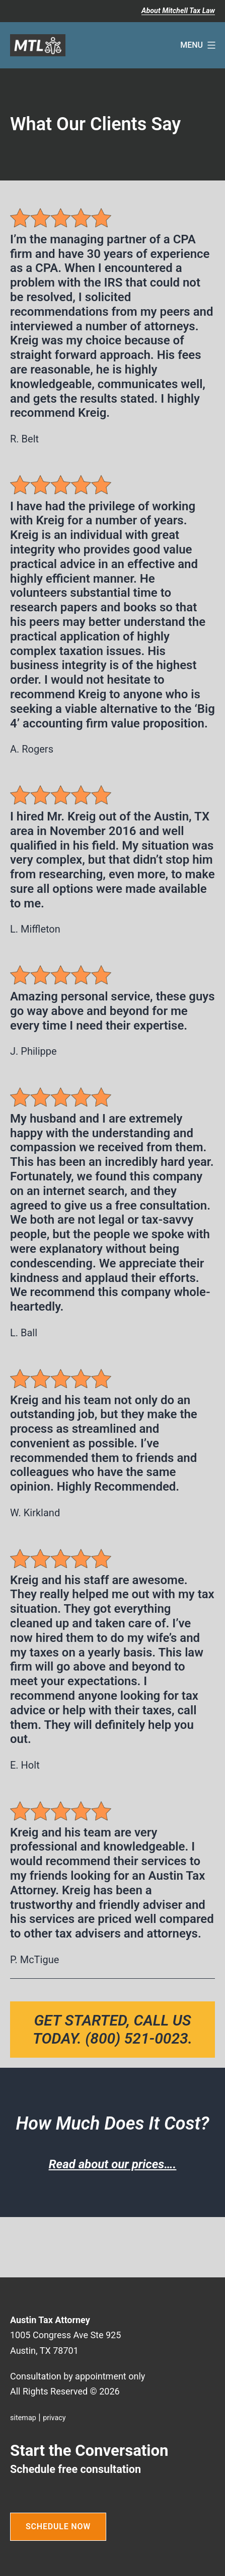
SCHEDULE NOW (58, 2526)
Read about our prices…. (113, 2164)
